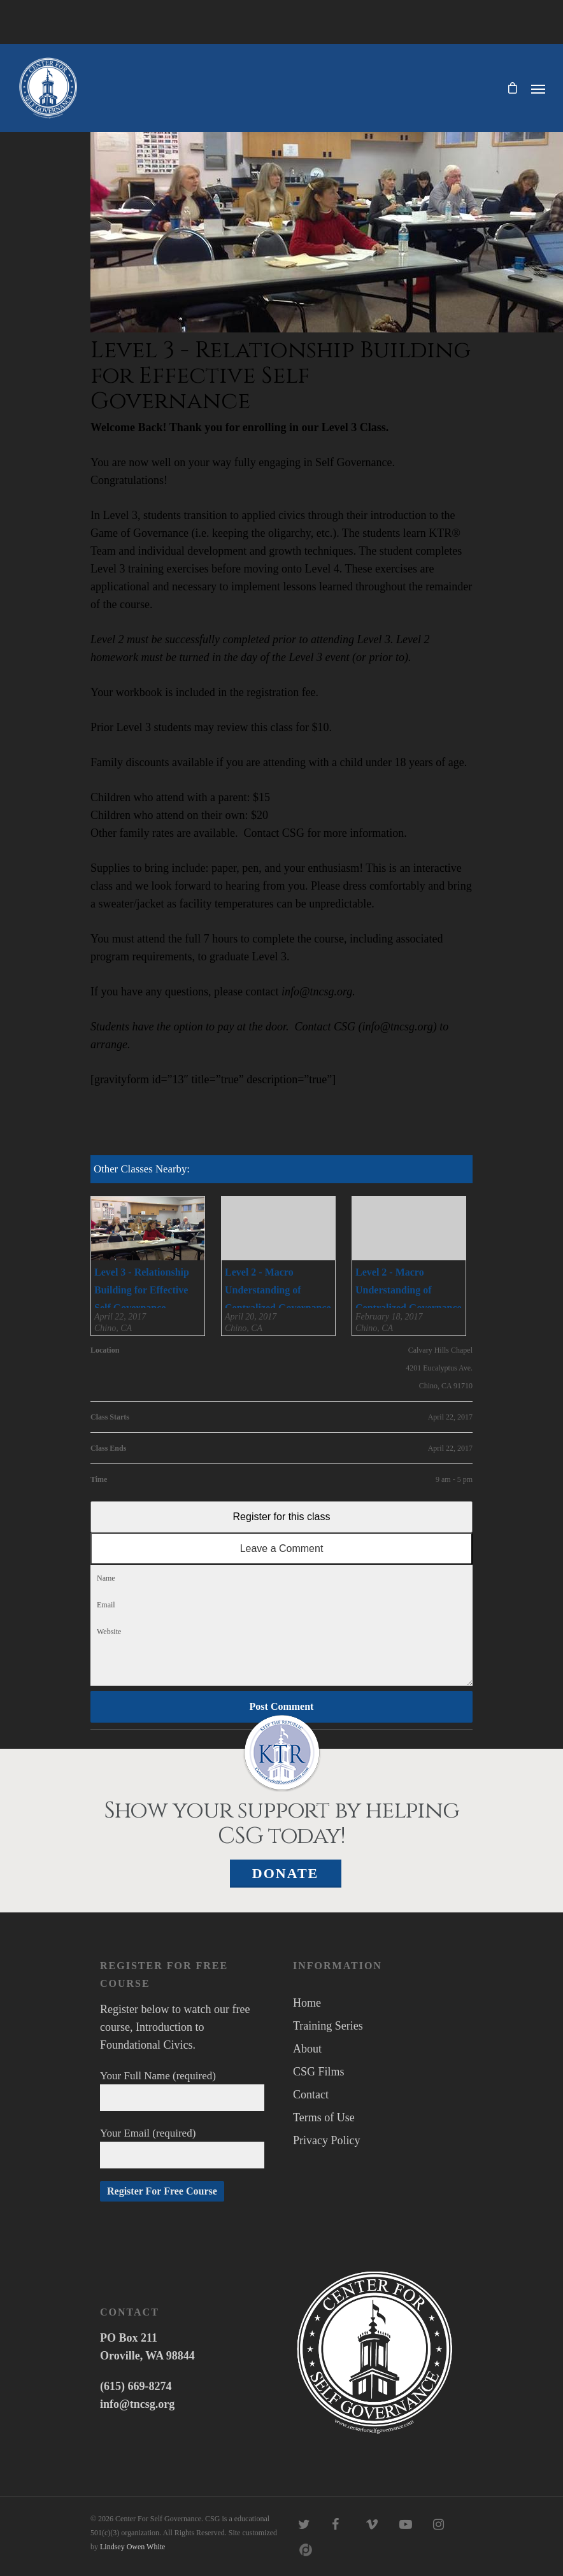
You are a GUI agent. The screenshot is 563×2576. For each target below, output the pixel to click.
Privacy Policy (326, 2140)
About (307, 2048)
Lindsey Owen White (132, 2546)
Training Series (328, 2025)
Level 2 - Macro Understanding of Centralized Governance (278, 1290)
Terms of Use (324, 2117)
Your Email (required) (182, 2147)
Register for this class (282, 1516)
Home (307, 2002)
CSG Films (319, 2071)
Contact (311, 2094)
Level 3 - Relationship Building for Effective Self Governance (141, 1290)
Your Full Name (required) (182, 2090)
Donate (285, 1873)
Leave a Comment (282, 1548)
